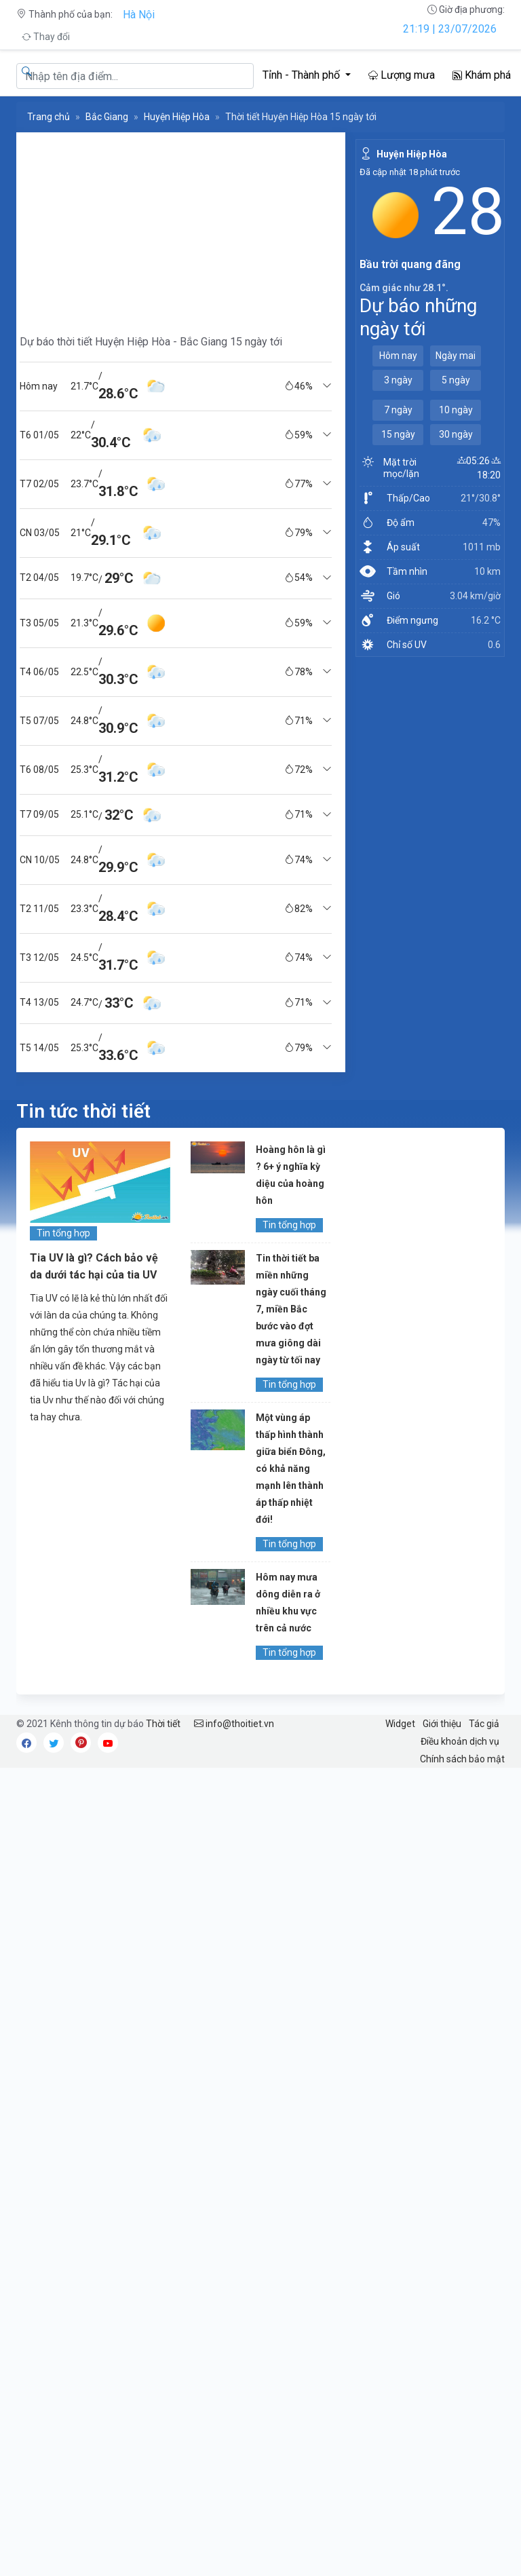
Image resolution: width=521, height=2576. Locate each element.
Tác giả (484, 1723)
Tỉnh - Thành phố (303, 75)
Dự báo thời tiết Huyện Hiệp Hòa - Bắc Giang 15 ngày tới (151, 341)
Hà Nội (139, 14)
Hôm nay (398, 355)
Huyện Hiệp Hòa (177, 116)
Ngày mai (456, 355)
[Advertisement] (175, 227)
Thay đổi (46, 36)
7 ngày (398, 409)
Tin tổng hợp (63, 1233)
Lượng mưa (401, 75)
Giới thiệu (442, 1723)
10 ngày (456, 409)
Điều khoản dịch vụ (460, 1741)
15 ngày (398, 434)
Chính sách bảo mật (462, 1759)
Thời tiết (163, 1723)
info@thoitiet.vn (234, 1723)
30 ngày (456, 434)
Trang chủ (48, 116)
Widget (400, 1723)
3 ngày (398, 380)
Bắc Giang (106, 116)
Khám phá (481, 75)
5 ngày (456, 380)
